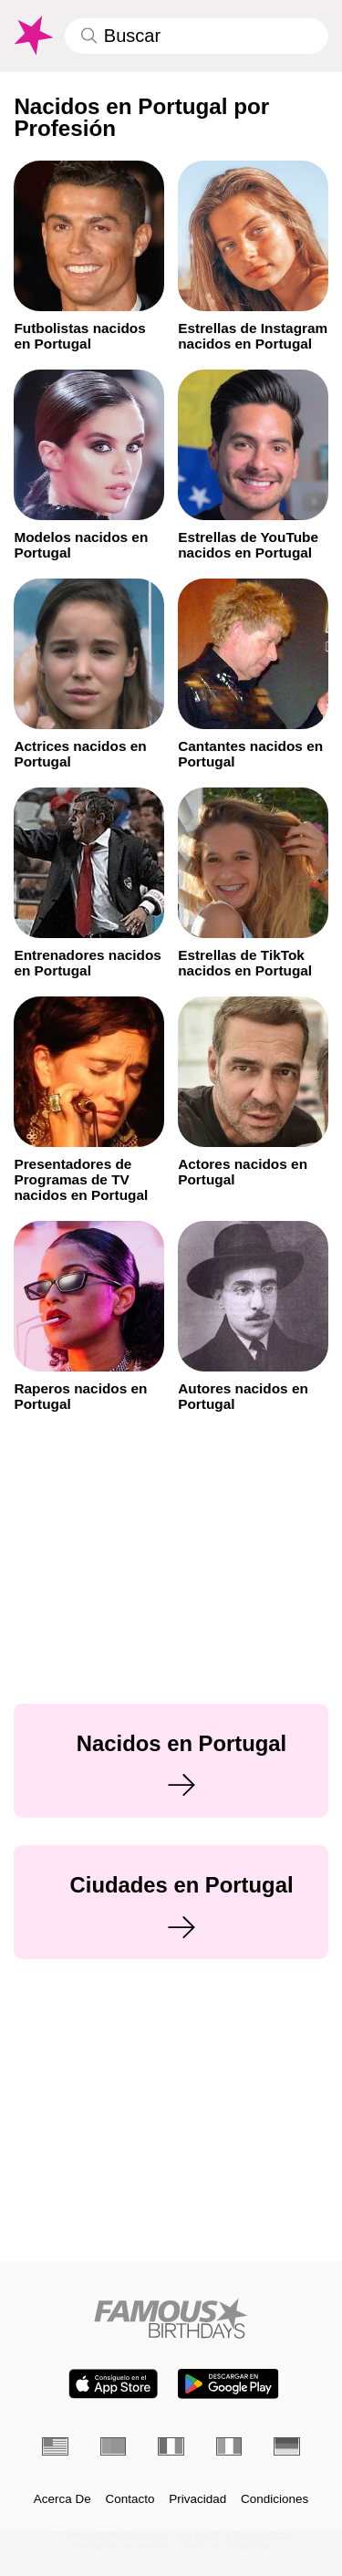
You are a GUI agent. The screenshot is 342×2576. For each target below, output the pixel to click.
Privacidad (197, 2499)
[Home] (171, 2318)
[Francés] (171, 2446)
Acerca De (62, 2499)
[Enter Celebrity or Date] (196, 36)
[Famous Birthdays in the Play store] (228, 2384)
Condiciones (274, 2499)
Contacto (130, 2499)
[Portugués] (113, 2446)
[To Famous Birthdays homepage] (32, 36)
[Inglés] (55, 2446)
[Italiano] (229, 2446)
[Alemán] (287, 2446)
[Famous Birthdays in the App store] (113, 2384)
